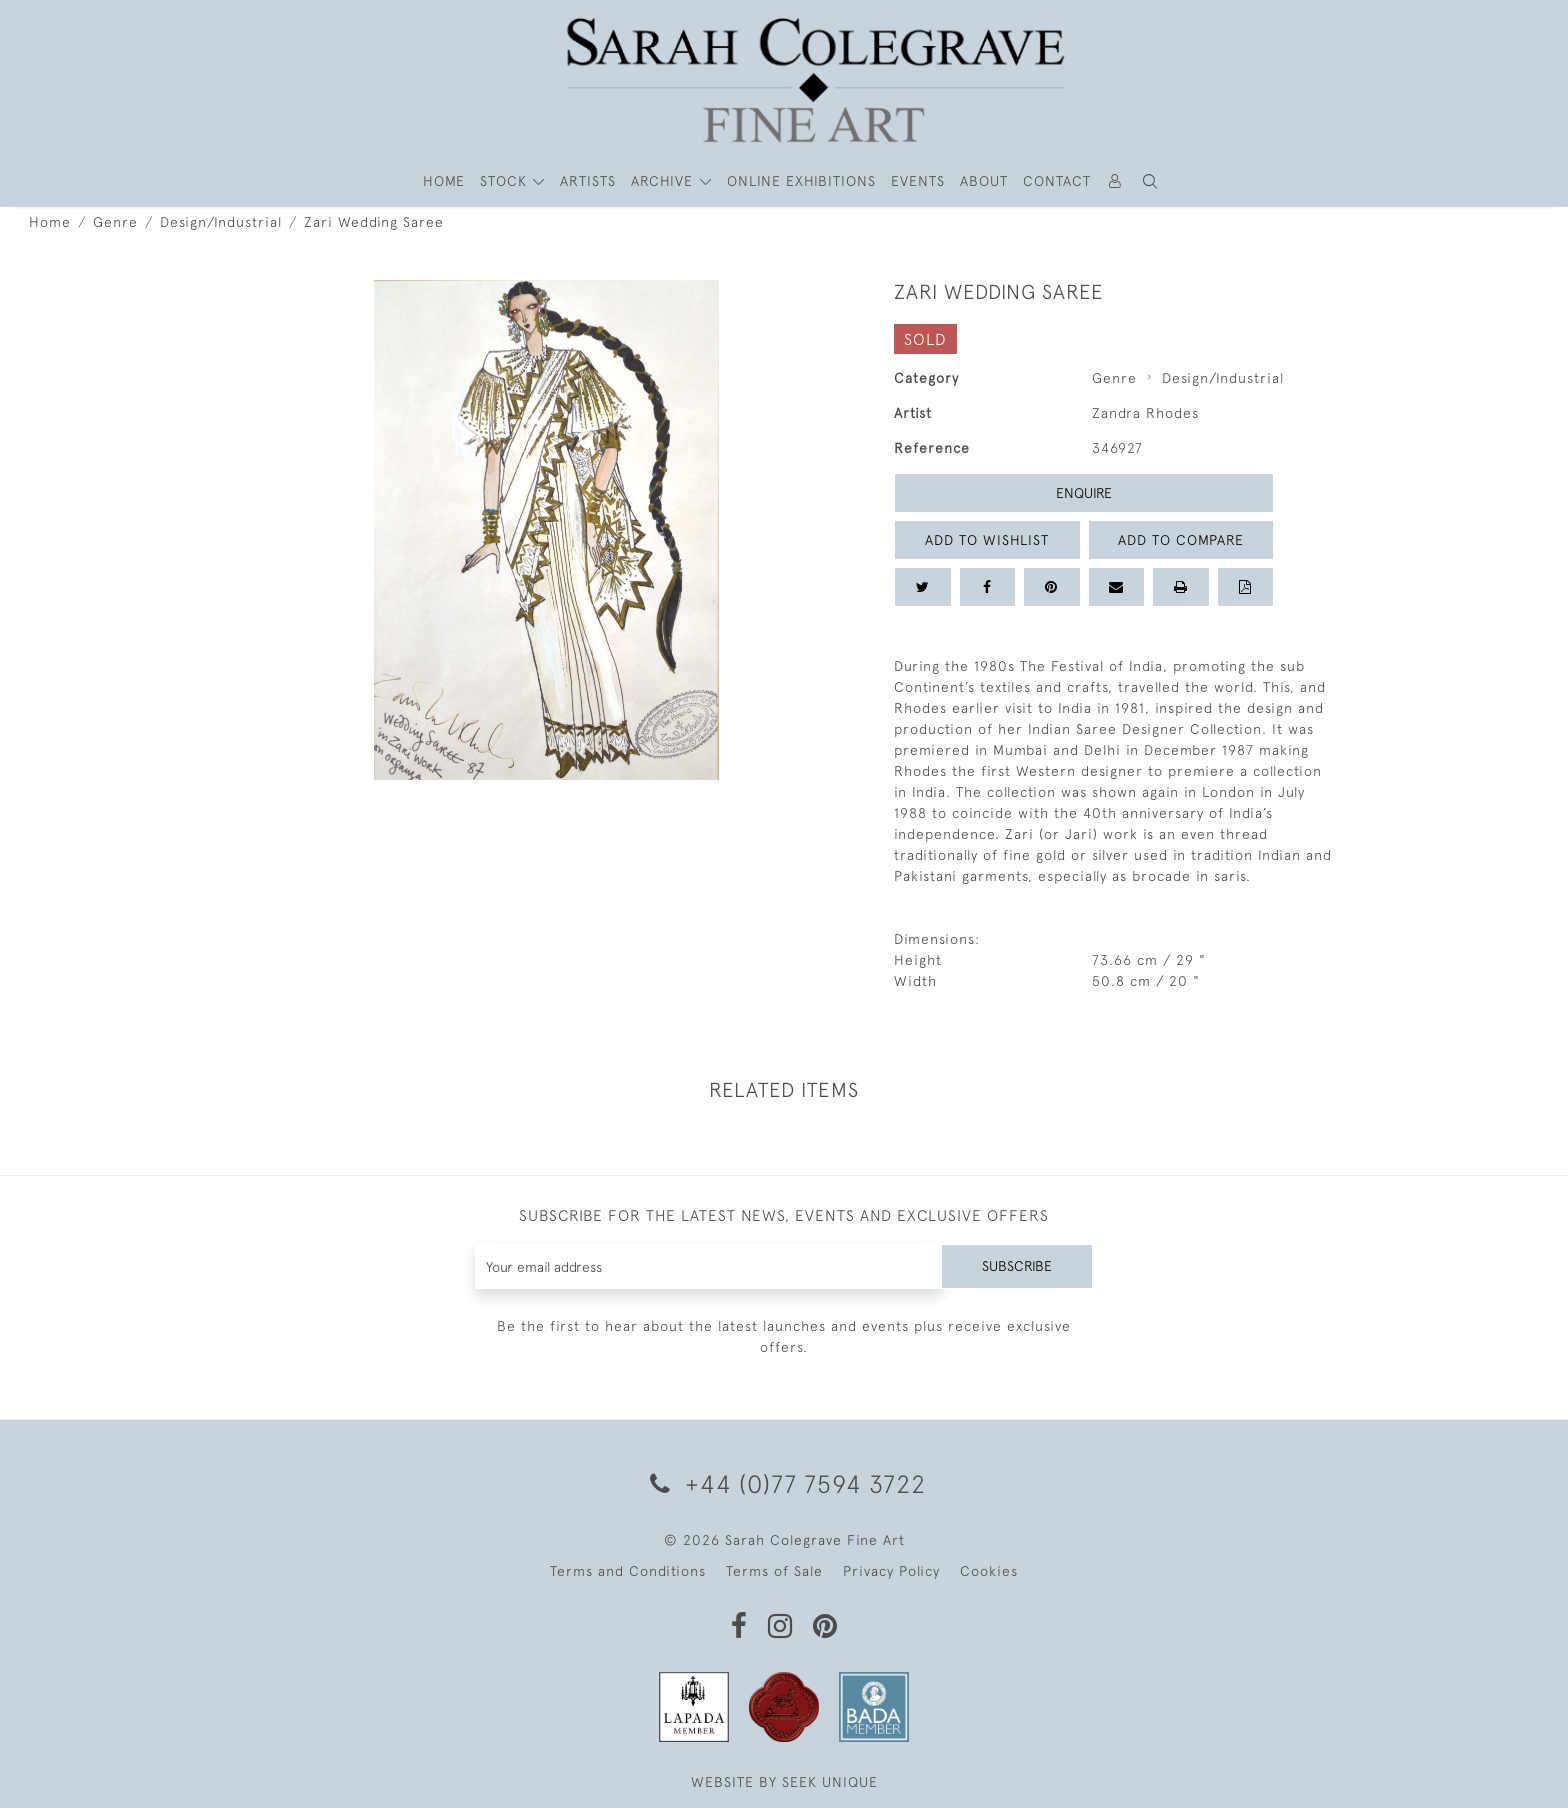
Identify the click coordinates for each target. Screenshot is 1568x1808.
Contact (1057, 181)
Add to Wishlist (987, 540)
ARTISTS (588, 181)
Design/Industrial (221, 222)
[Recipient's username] (708, 1266)
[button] (1151, 181)
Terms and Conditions (628, 1571)
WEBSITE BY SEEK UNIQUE (784, 1782)
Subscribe (1017, 1266)
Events (918, 181)
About (984, 181)
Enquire (1084, 493)
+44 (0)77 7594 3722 (784, 1483)
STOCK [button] (506, 181)
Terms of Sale (774, 1571)
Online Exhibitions (801, 181)
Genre (115, 222)
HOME (444, 181)
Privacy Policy (891, 1571)
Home (50, 222)
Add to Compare (1181, 540)
